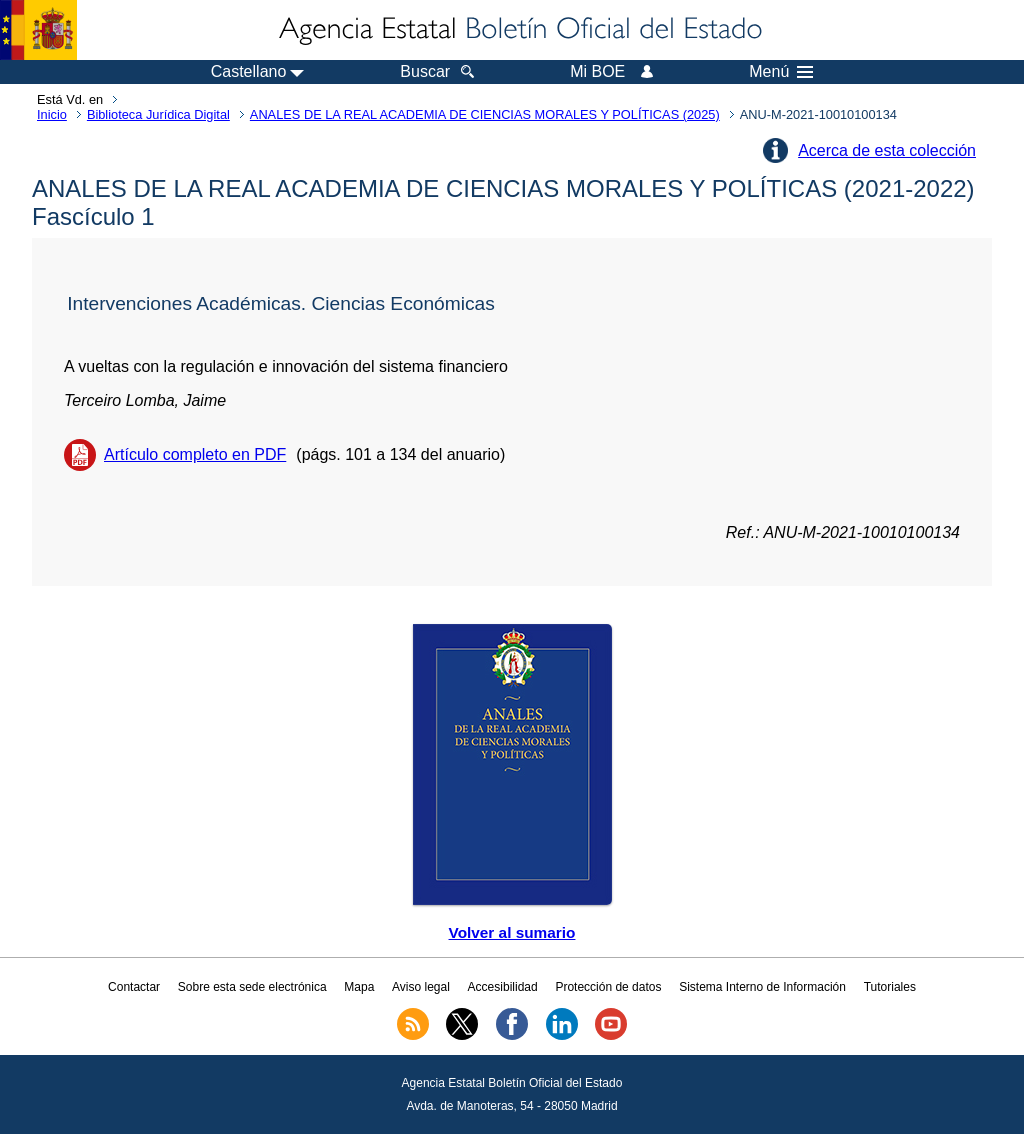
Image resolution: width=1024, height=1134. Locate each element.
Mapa (359, 987)
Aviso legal (421, 987)
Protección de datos (608, 987)
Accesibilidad (503, 987)
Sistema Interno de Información (762, 987)
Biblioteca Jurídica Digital (158, 114)
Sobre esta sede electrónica (252, 987)
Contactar (134, 987)
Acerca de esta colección (887, 150)
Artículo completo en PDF (195, 454)
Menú (781, 72)
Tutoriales (890, 987)
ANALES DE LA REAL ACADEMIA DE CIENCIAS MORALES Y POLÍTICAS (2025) (485, 114)
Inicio (52, 114)
